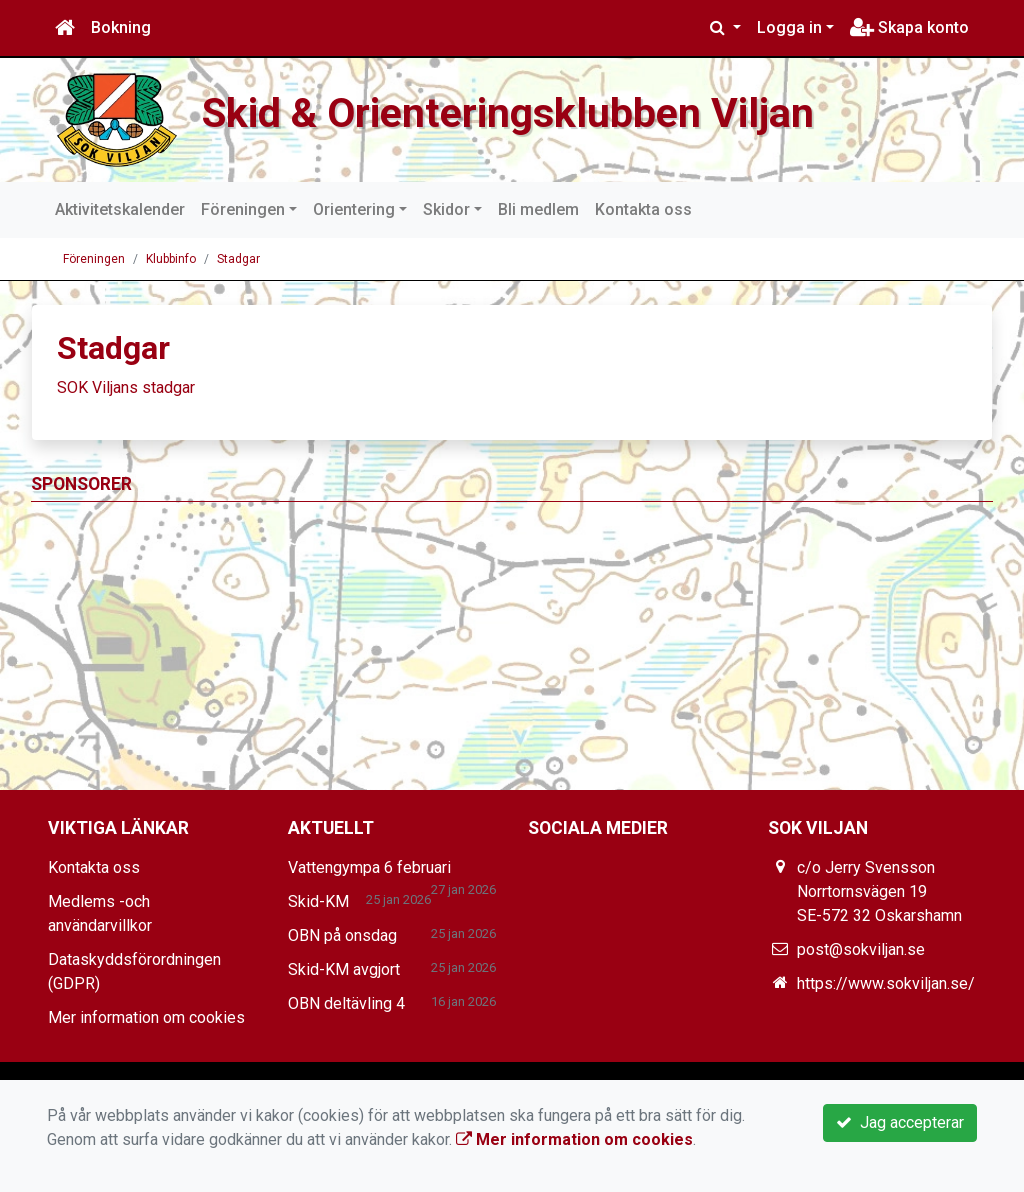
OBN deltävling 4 (346, 1003)
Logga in (789, 27)
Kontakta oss (643, 209)
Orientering (354, 209)
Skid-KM (318, 901)
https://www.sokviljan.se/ (886, 983)
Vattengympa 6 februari (369, 867)
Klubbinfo (171, 259)
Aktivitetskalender (120, 209)
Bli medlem (538, 209)
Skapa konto (909, 27)
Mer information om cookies (146, 1017)
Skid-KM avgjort (344, 969)
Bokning (121, 27)
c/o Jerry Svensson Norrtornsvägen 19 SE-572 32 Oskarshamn (879, 891)
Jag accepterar (900, 1122)
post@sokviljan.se (861, 949)
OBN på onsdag (342, 935)
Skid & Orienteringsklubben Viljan (508, 113)
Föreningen (243, 209)
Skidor (446, 209)
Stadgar (238, 259)
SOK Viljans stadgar (126, 387)
